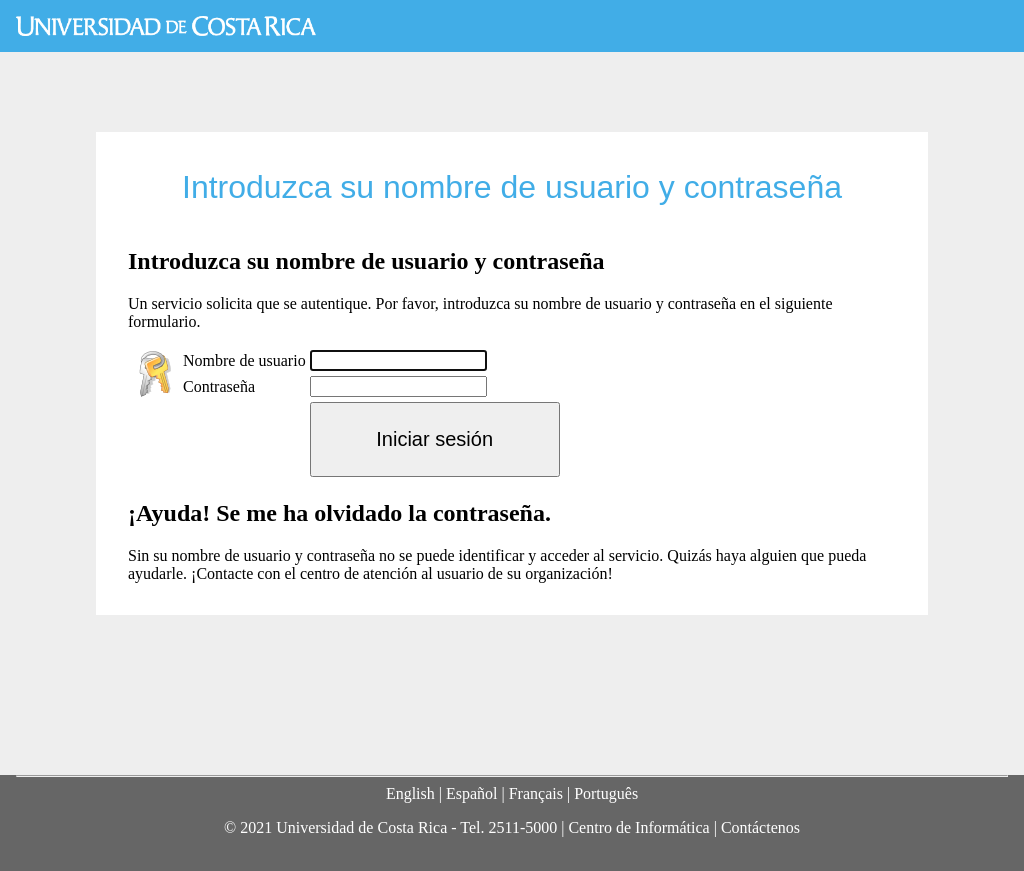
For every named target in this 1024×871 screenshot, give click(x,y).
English (410, 793)
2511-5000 (522, 827)
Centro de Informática (638, 827)
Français (536, 793)
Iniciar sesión (434, 439)
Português (606, 793)
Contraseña (219, 386)
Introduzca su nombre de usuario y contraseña (512, 187)
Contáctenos (760, 827)
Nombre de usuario (244, 360)
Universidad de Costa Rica (166, 26)
